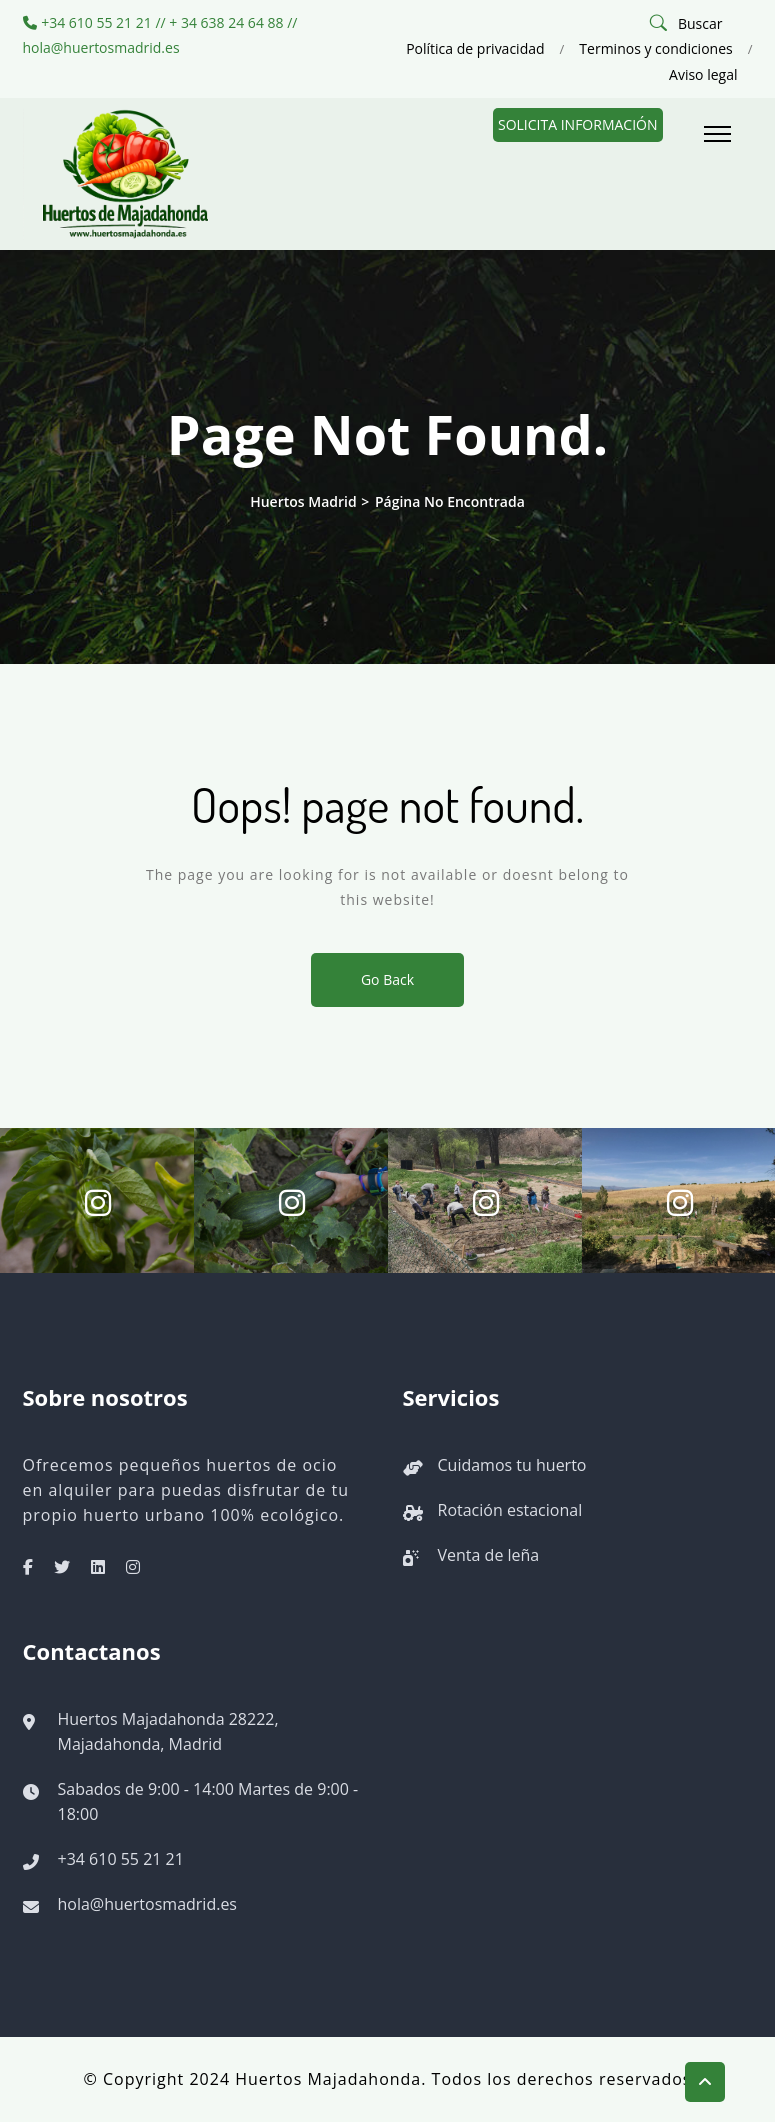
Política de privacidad (475, 48)
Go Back (387, 979)
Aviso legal (703, 74)
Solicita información (578, 124)
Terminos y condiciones (655, 48)
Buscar (700, 23)
